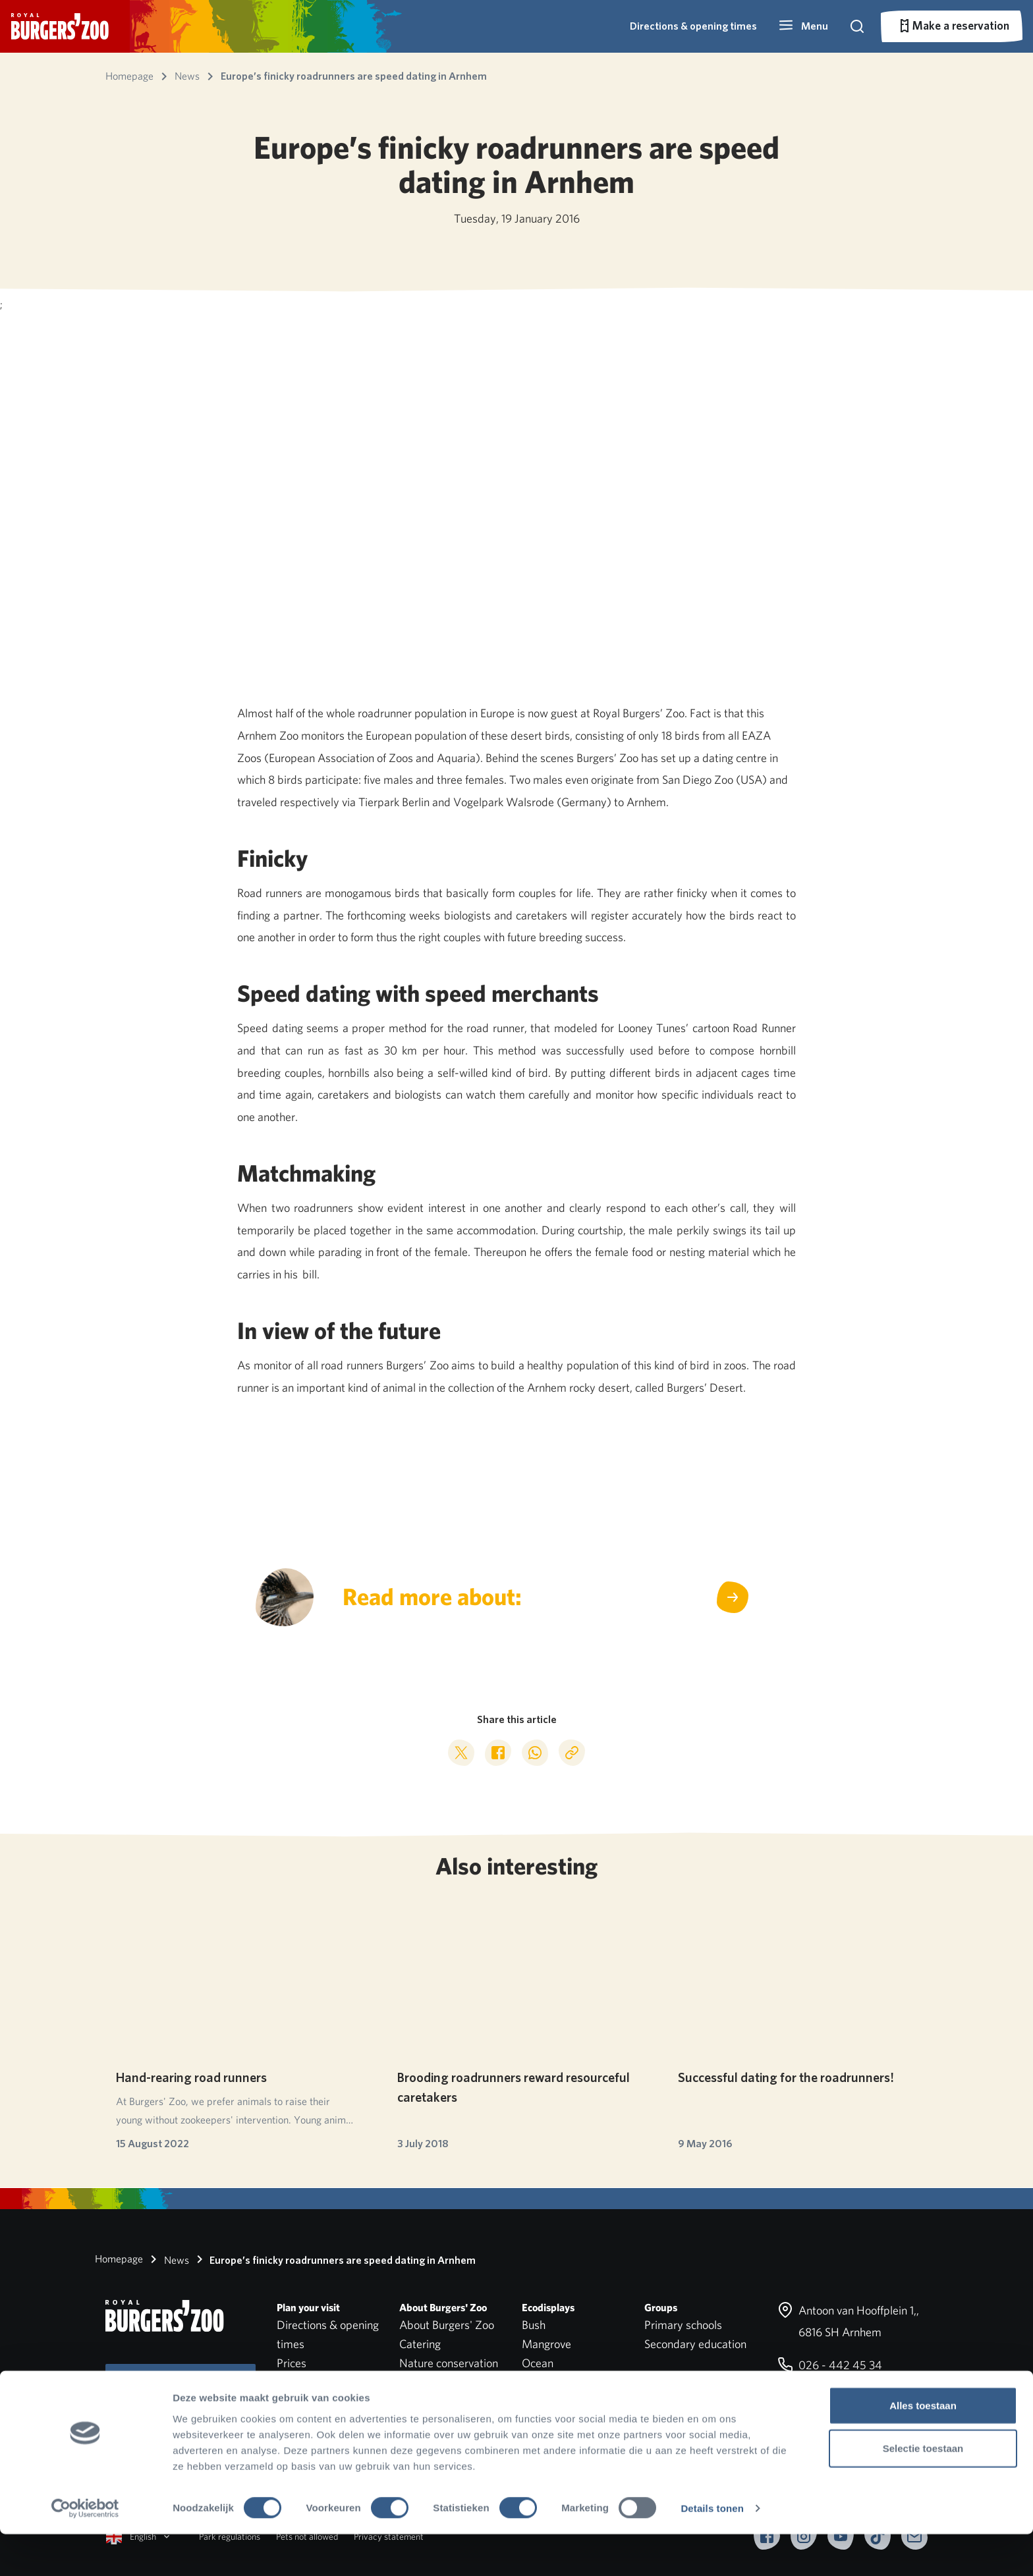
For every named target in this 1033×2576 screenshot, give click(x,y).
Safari (535, 2400)
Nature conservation (448, 2362)
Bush (533, 2324)
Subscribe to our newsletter (180, 2388)
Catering (420, 2343)
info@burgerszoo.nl (834, 2397)
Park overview (311, 2382)
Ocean (537, 2362)
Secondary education (695, 2343)
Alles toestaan (923, 2446)
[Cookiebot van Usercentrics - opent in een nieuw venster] (85, 2550)
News (167, 2259)
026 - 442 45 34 (829, 2364)
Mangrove (546, 2343)
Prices (291, 2362)
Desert (538, 2382)
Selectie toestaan (923, 2490)
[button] (803, 26)
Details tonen (712, 2550)
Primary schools (683, 2324)
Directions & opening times (693, 26)
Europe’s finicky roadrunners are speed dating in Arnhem (334, 2259)
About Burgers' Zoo (446, 2324)
